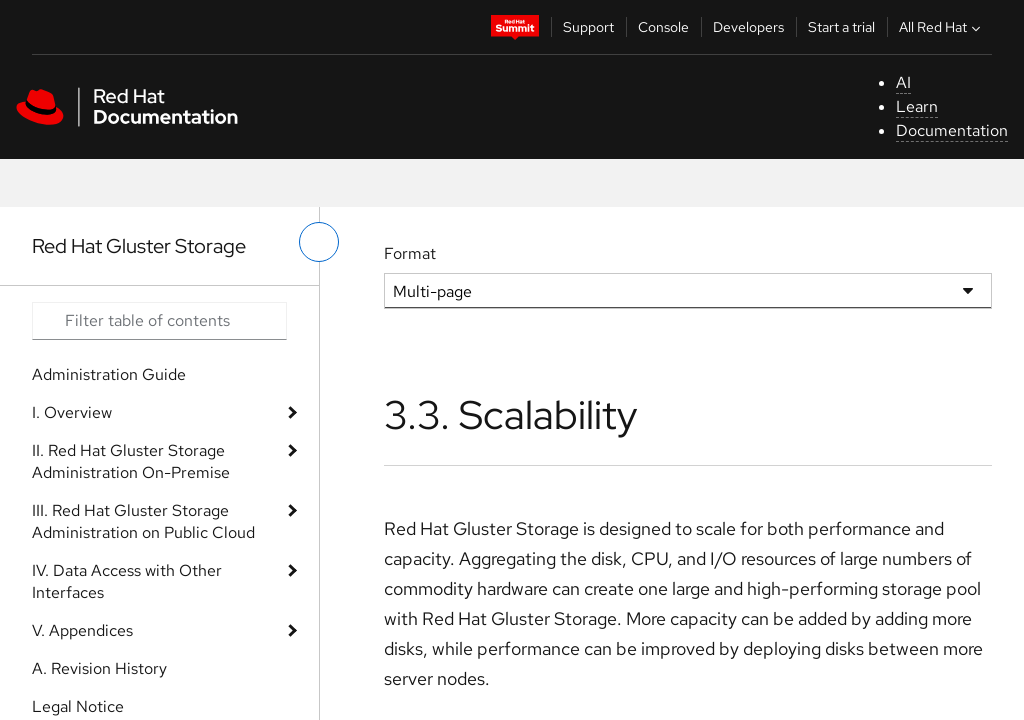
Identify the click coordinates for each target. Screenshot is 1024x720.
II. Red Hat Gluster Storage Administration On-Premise (131, 461)
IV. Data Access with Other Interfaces (127, 581)
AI (903, 82)
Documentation (952, 130)
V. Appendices (82, 630)
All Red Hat (942, 27)
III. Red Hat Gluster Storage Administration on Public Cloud (143, 521)
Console (663, 27)
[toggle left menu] (319, 242)
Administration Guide (109, 374)
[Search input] (159, 321)
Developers (748, 27)
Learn (917, 106)
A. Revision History (99, 668)
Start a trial (841, 27)
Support (588, 27)
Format (410, 253)
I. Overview (72, 412)
